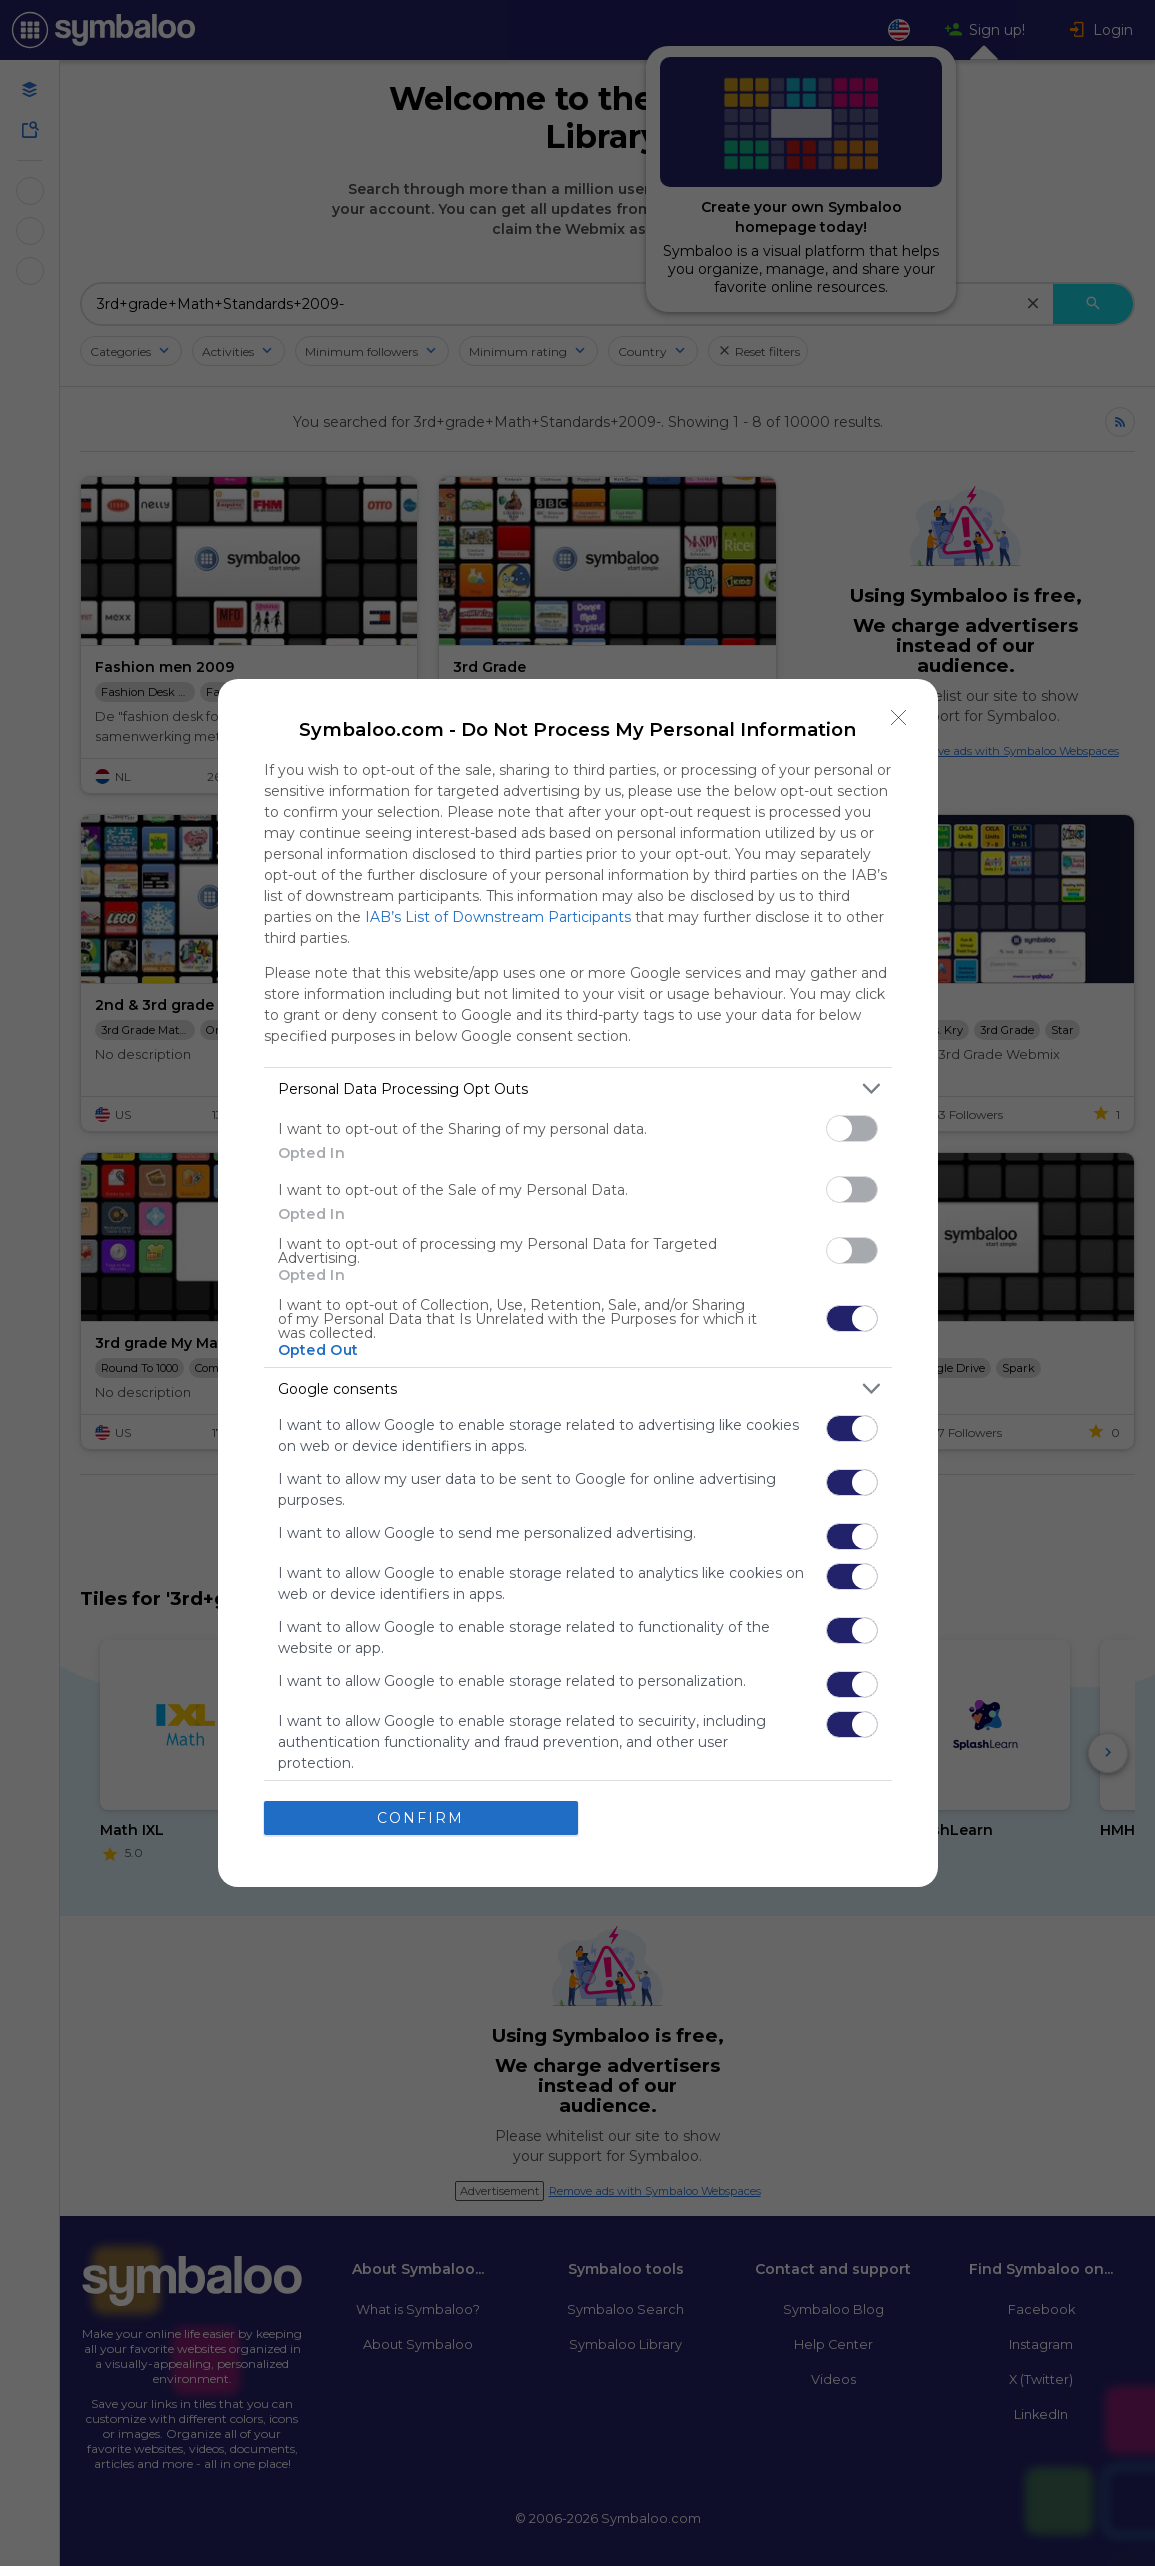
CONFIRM (420, 1818)
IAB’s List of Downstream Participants (498, 917)
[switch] (852, 1128)
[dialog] (578, 1283)
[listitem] (578, 1088)
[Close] (899, 718)
